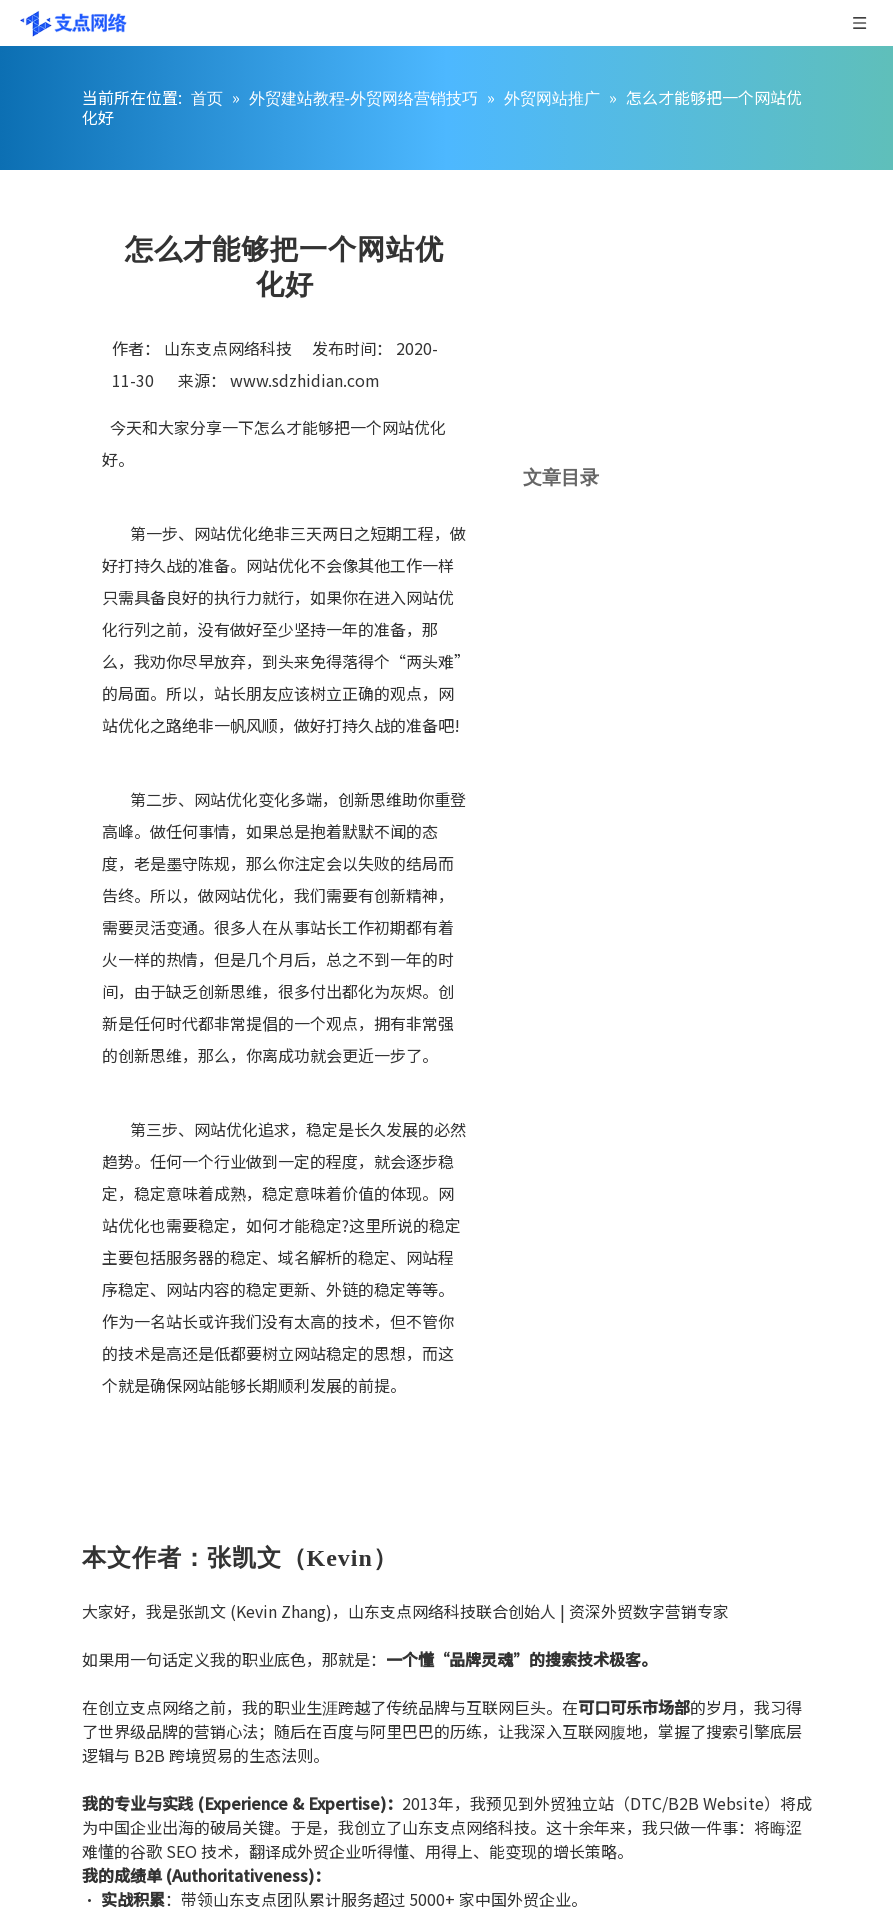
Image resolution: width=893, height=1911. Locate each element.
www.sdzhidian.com (305, 380)
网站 (398, 427)
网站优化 (226, 799)
